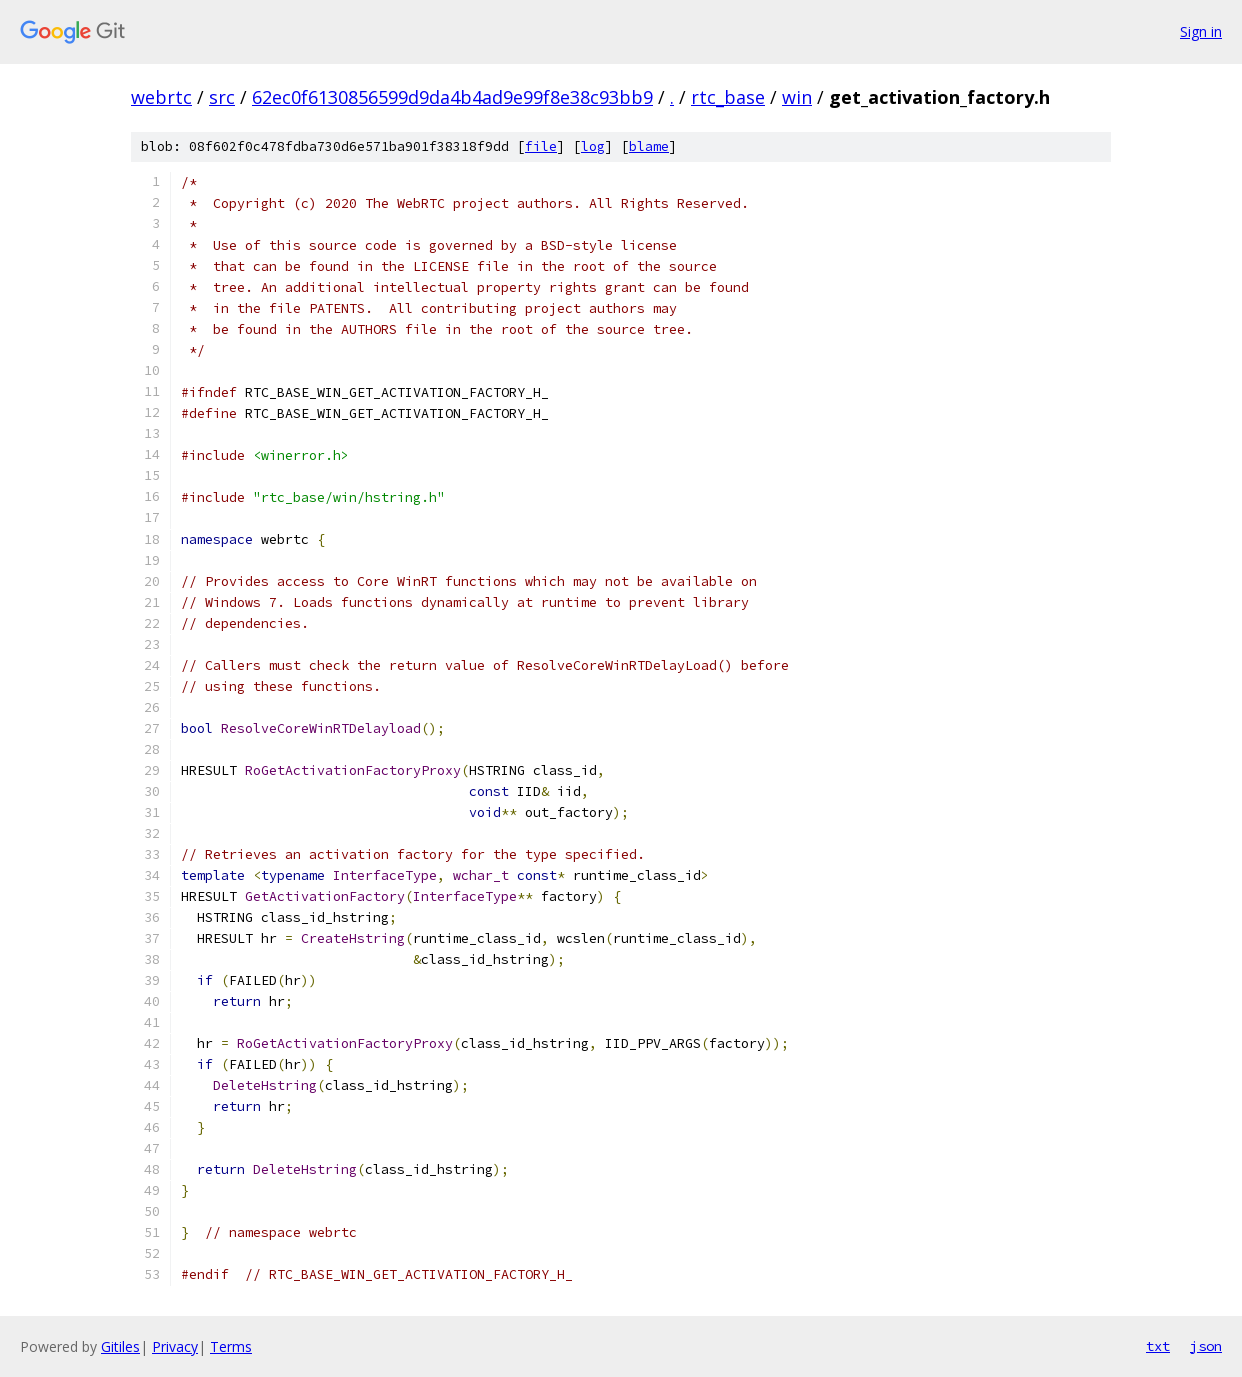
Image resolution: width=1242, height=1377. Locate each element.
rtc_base (728, 97)
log (593, 146)
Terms (231, 1346)
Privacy (175, 1346)
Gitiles (120, 1346)
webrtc (161, 97)
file (541, 146)
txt (1158, 1346)
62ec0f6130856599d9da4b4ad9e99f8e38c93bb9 (452, 97)
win (797, 97)
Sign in (1201, 31)
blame (649, 146)
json (1206, 1346)
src (222, 97)
